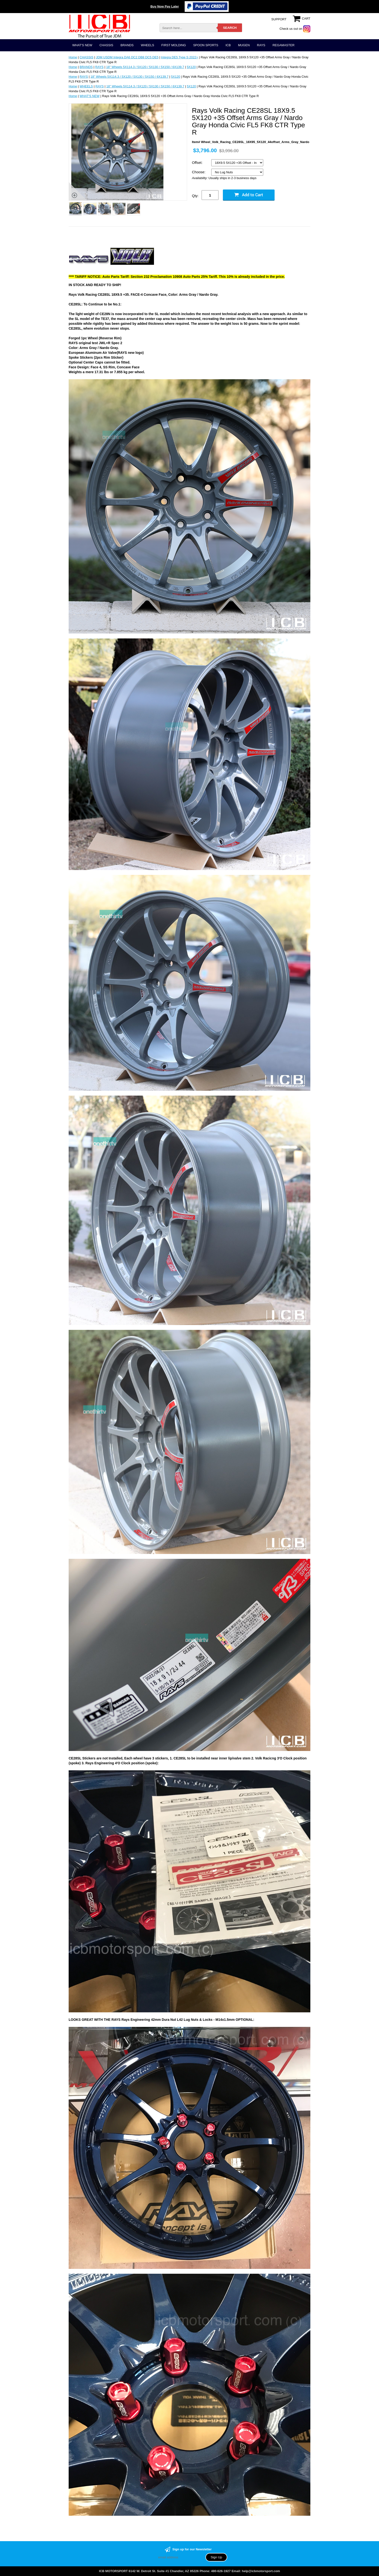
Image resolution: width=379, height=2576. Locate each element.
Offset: (198, 162)
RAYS (261, 45)
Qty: (195, 196)
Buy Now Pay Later (164, 6)
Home (73, 57)
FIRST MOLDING (173, 45)
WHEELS (147, 45)
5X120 (191, 67)
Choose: (199, 172)
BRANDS (126, 45)
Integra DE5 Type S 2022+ (179, 57)
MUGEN (244, 45)
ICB (228, 45)
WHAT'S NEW (82, 45)
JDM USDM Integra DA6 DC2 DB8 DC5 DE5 (127, 57)
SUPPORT (279, 19)
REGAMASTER (283, 45)
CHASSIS (106, 45)
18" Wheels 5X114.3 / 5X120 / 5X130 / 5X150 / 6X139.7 (145, 67)
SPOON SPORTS (205, 45)
